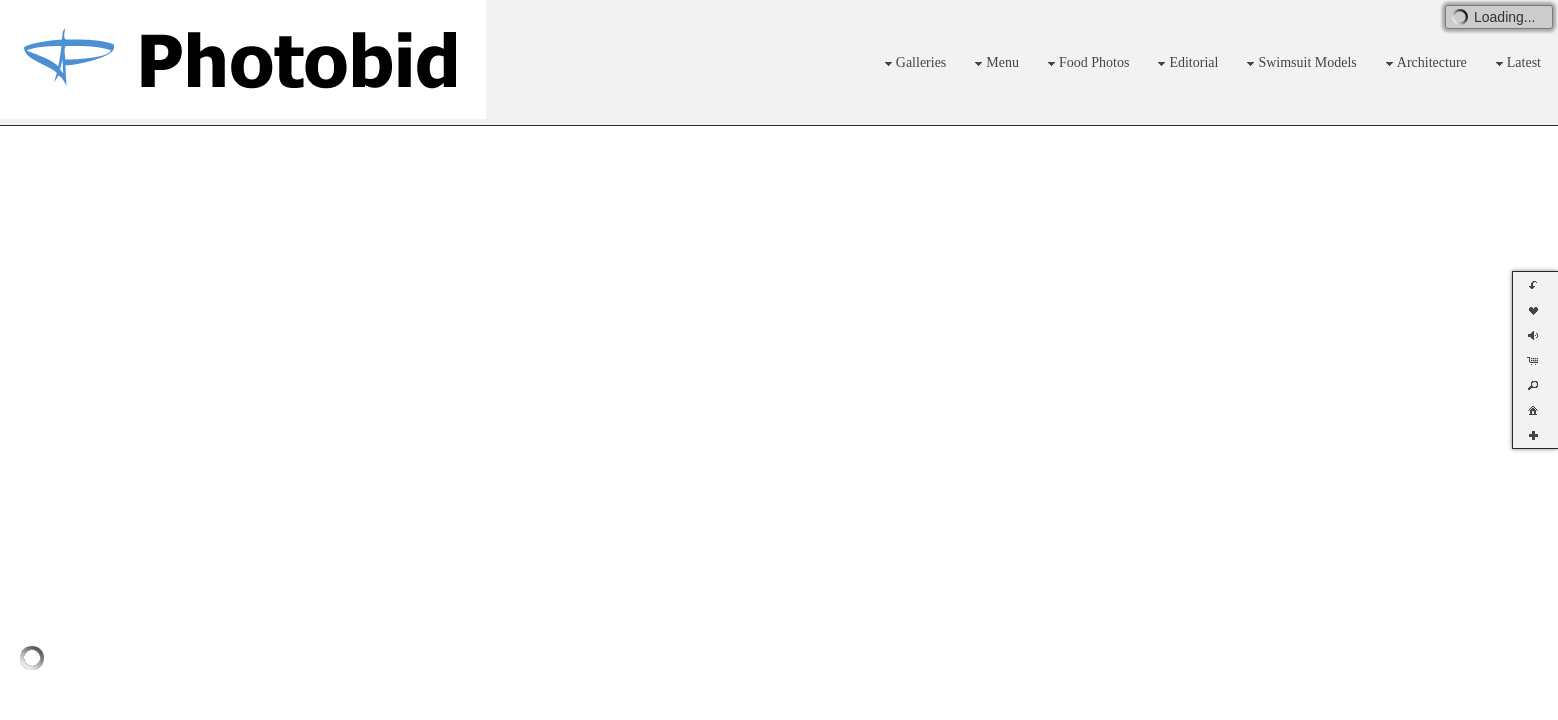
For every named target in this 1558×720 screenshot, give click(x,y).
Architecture (1424, 63)
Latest (1516, 63)
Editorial (1185, 63)
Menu (994, 63)
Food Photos (1086, 63)
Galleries (913, 63)
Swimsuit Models (1299, 63)
